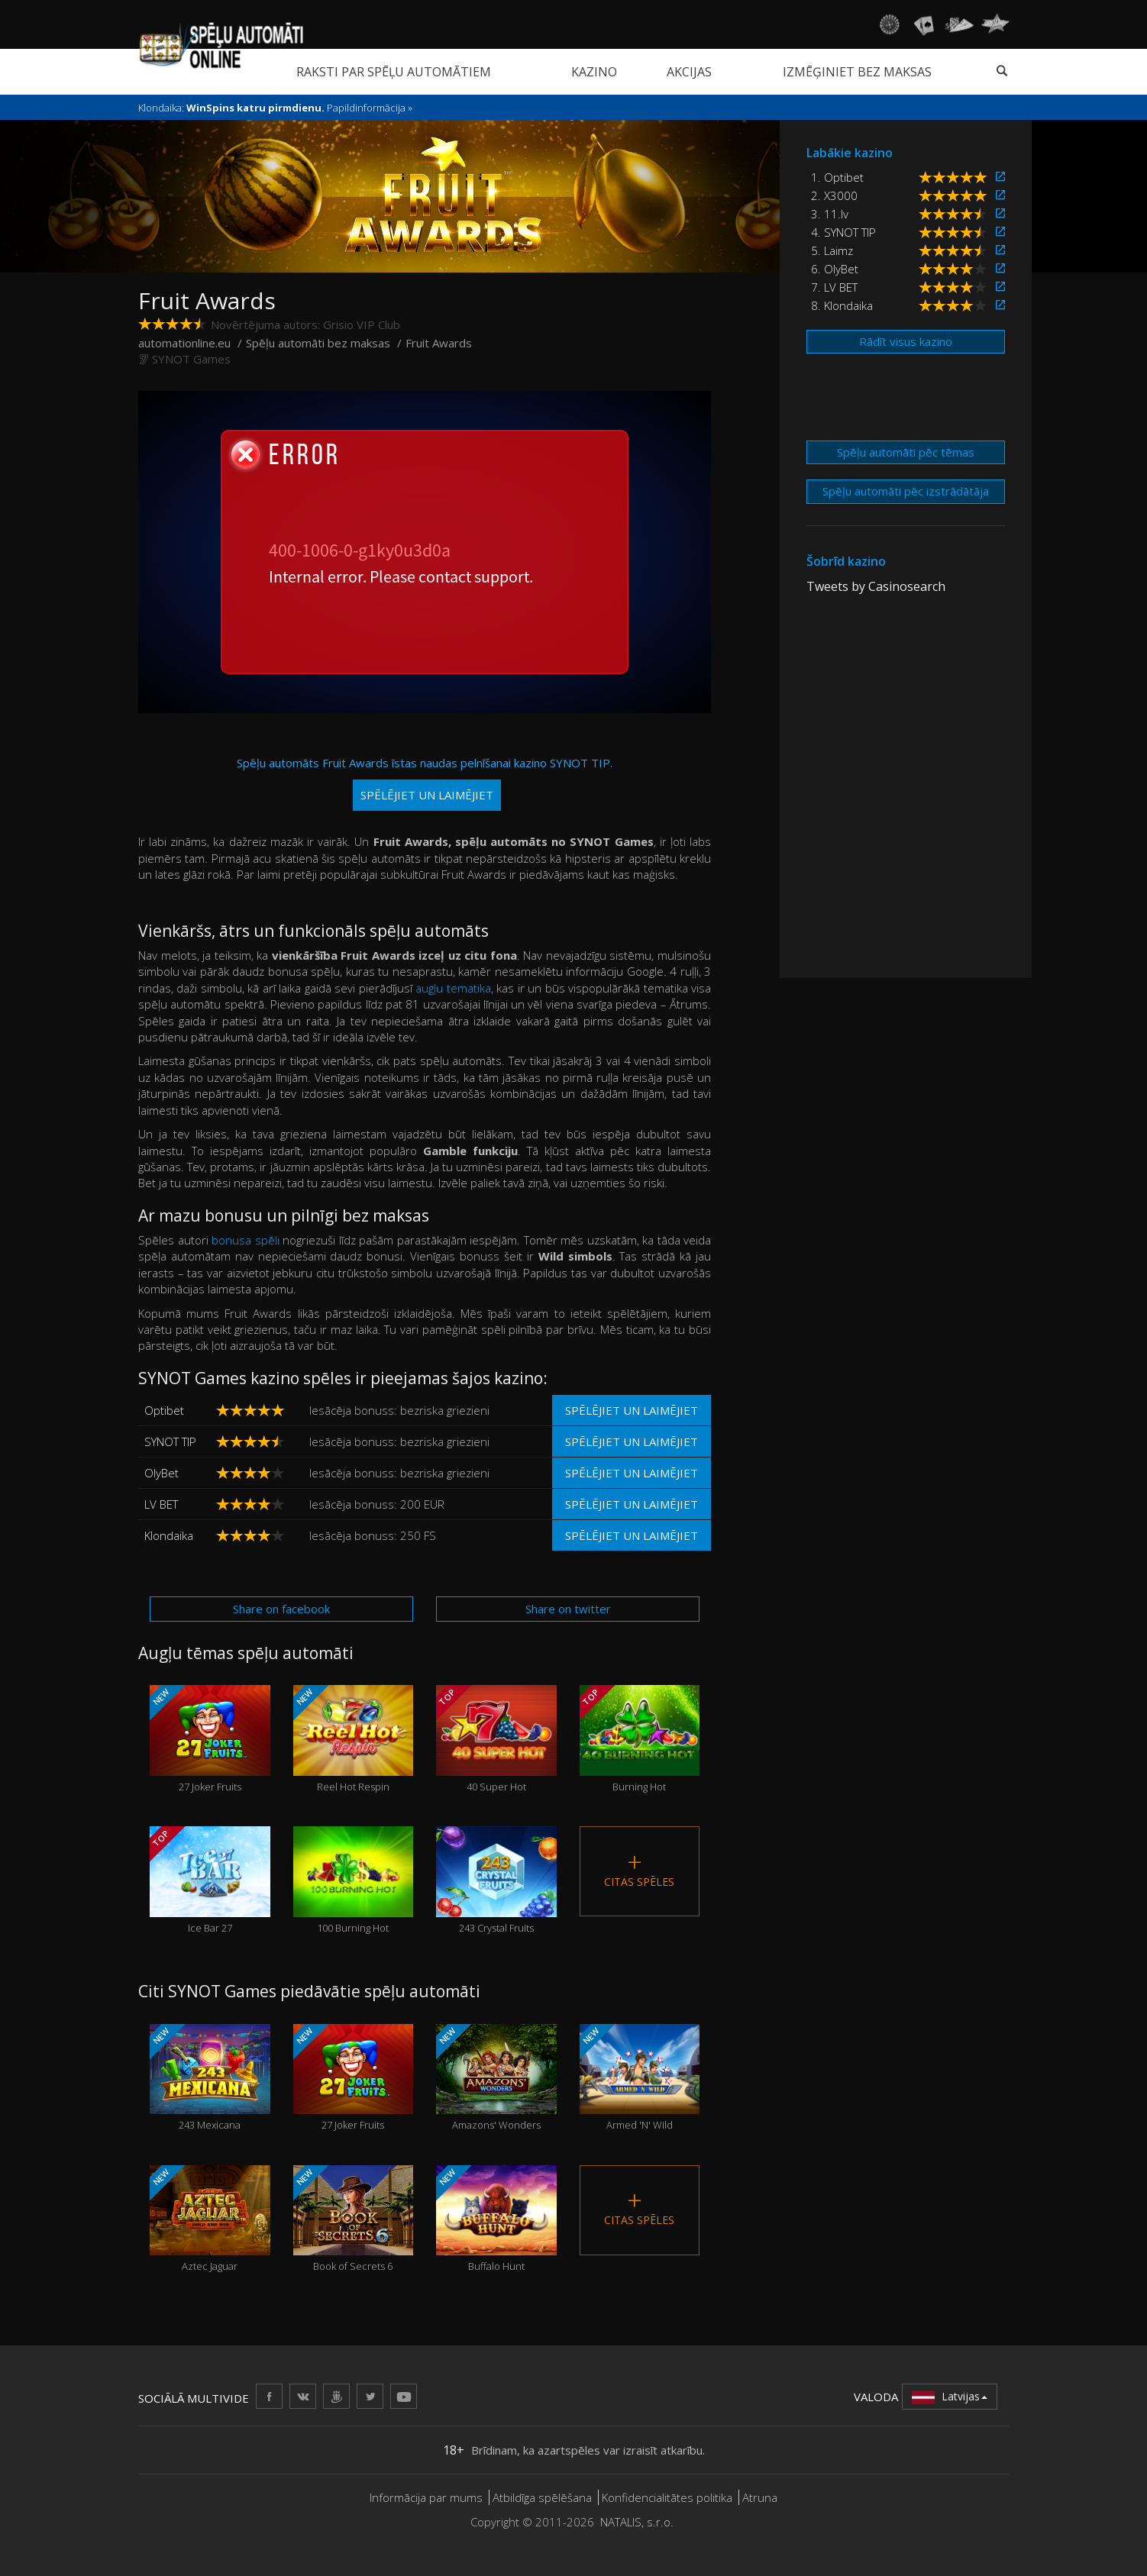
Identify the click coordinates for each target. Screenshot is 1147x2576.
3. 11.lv (829, 214)
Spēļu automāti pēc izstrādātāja (905, 491)
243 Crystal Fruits (496, 1880)
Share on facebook (281, 1608)
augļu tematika (452, 988)
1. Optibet (837, 177)
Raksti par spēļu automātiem (393, 71)
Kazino (594, 71)
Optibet (164, 1410)
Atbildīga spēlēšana (542, 2497)
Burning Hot (640, 1739)
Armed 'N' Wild (640, 2078)
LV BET (161, 1504)
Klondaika (168, 1535)
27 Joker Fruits (210, 1739)
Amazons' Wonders (496, 2078)
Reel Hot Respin (353, 1739)
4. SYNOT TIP (843, 232)
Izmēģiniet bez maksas (857, 71)
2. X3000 (834, 195)
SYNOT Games (191, 358)
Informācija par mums (426, 2497)
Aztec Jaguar (210, 2219)
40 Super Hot (496, 1739)
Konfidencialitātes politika (667, 2497)
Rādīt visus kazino (905, 341)
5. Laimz (832, 250)
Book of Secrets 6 (353, 2219)
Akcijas (689, 71)
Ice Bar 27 (210, 1880)
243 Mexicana (210, 2078)
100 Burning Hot (353, 1880)
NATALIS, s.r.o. (637, 2521)
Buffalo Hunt (496, 2219)
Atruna (759, 2497)
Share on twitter (568, 1608)
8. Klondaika (842, 305)
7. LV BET (834, 287)
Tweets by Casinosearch (875, 586)
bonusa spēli (245, 1240)
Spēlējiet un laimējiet (631, 1410)
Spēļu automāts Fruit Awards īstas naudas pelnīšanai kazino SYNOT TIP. (424, 783)
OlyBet (161, 1472)
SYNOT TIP (170, 1441)
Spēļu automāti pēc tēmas (905, 452)
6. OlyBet (834, 269)
